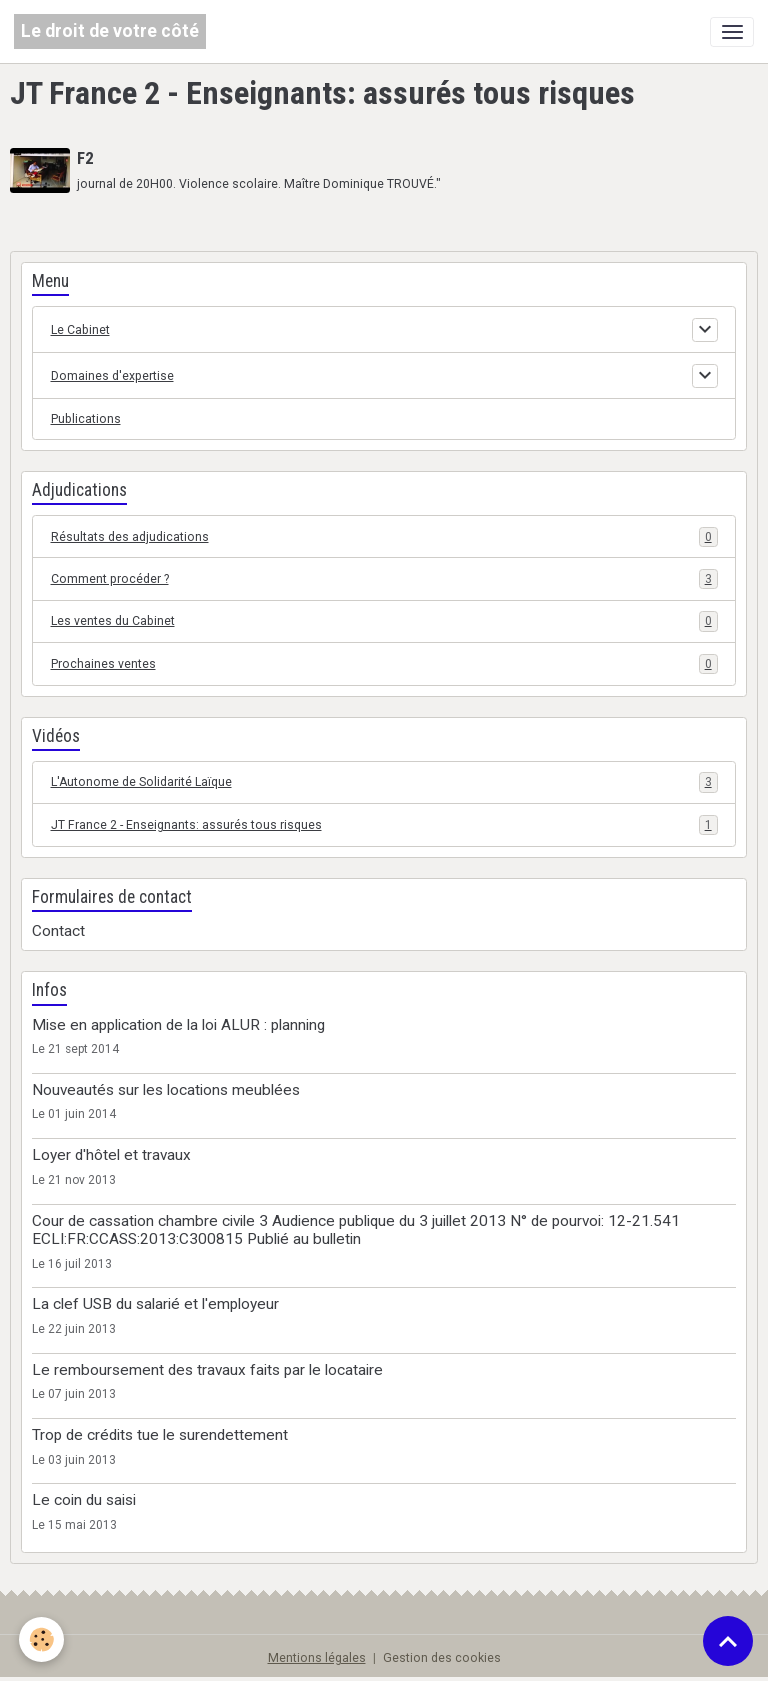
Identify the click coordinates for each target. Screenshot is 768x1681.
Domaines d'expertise (112, 376)
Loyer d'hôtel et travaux (111, 1155)
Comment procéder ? (384, 579)
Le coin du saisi (84, 1500)
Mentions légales (317, 1658)
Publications (86, 419)
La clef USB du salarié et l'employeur (155, 1304)
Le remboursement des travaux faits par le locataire (207, 1370)
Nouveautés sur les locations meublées (166, 1090)
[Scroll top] (728, 1641)
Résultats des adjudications (384, 537)
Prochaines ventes (384, 664)
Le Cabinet (80, 330)
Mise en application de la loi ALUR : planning (178, 1025)
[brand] (110, 31)
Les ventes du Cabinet (384, 621)
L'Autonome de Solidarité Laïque (384, 782)
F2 (85, 158)
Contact (58, 931)
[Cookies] (42, 1639)
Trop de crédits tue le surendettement (160, 1435)
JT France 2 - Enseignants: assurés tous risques (384, 825)
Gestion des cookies (442, 1658)
